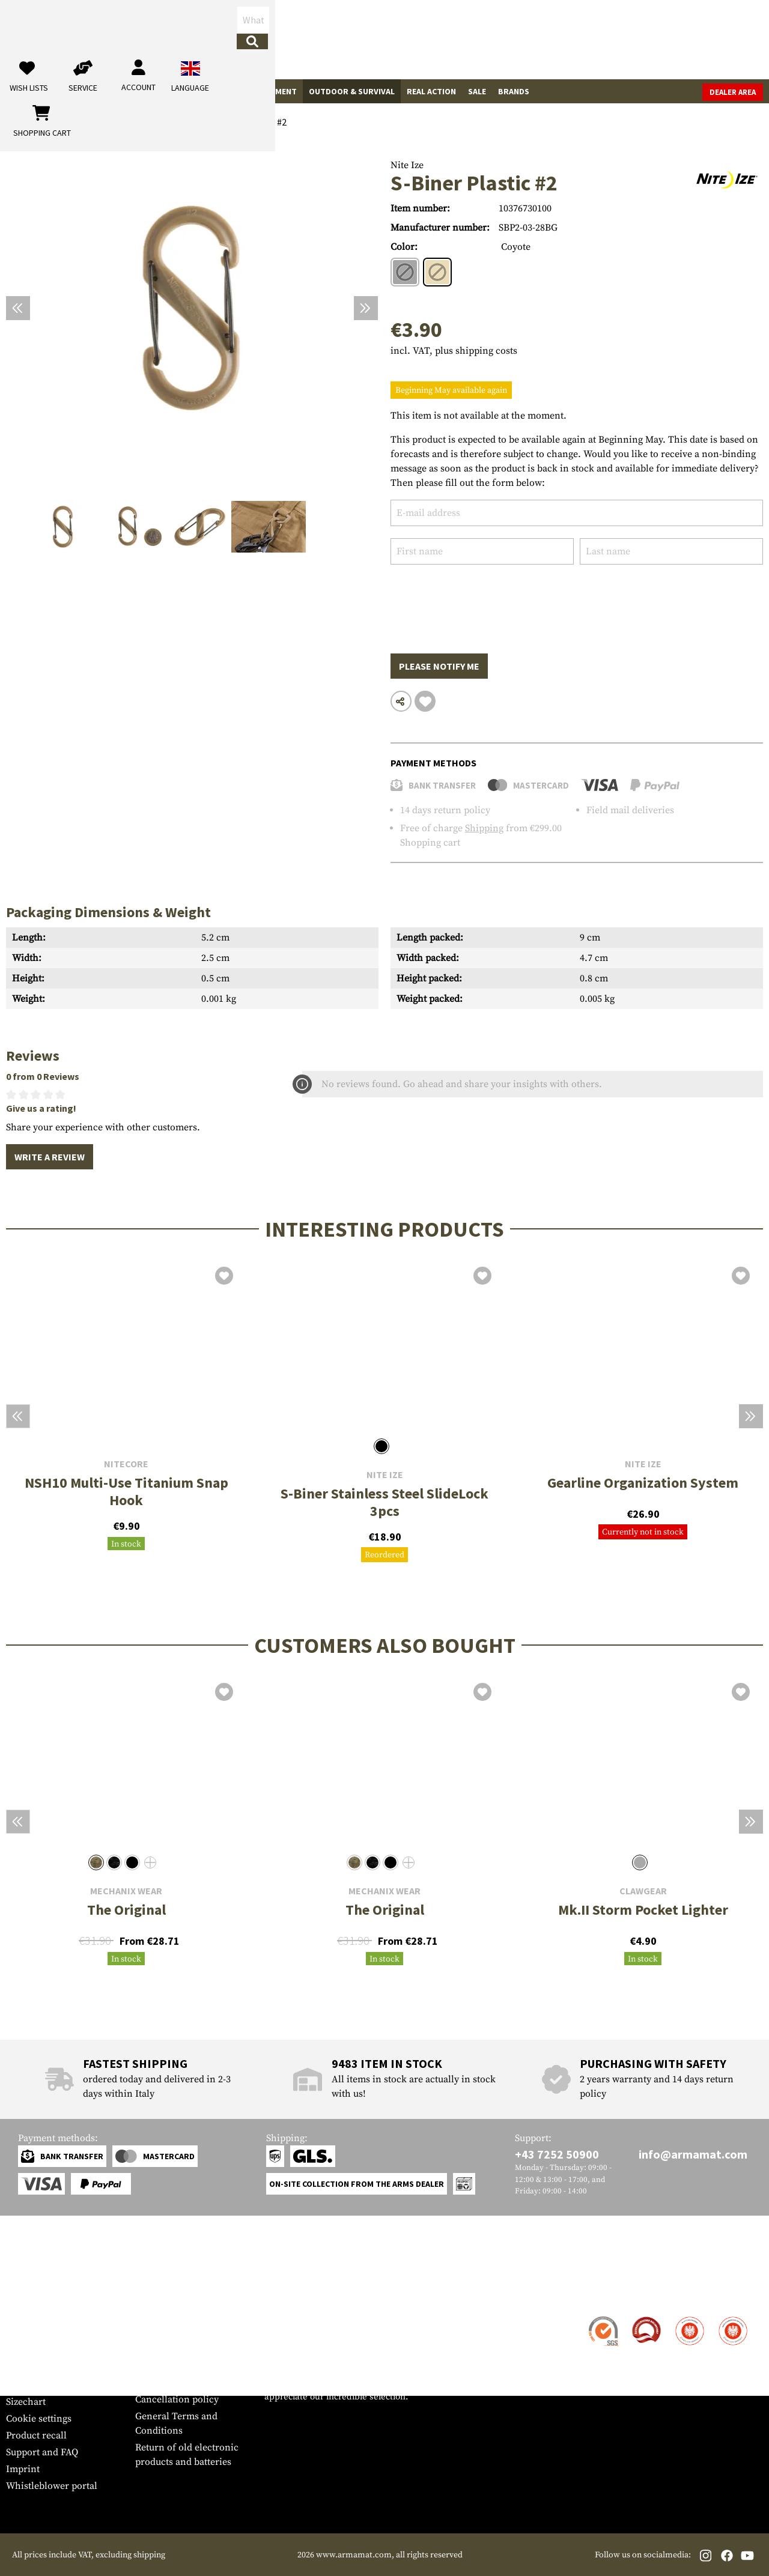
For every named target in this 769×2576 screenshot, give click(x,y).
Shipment (26, 2335)
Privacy (151, 2383)
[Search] (415, 39)
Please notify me (439, 666)
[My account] (575, 39)
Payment (24, 2351)
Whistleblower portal (51, 2486)
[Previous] (18, 308)
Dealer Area (733, 92)
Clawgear (643, 1891)
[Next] (366, 308)
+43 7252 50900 (557, 2154)
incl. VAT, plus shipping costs (454, 351)
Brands (513, 91)
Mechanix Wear (126, 1891)
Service (29, 2294)
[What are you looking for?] (318, 38)
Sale (477, 91)
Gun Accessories (80, 91)
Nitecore (126, 1464)
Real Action (431, 91)
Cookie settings (38, 2419)
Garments (148, 91)
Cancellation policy (177, 2399)
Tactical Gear (210, 91)
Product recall (36, 2435)
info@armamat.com (693, 2154)
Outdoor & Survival (352, 91)
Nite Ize (407, 165)
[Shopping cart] (688, 39)
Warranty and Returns (53, 2368)
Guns (23, 91)
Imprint (23, 2469)
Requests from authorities (190, 2366)
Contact (22, 2318)
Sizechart (26, 2402)
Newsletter (29, 2385)
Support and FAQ (42, 2452)
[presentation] (482, 600)
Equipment (274, 91)
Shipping (484, 828)
